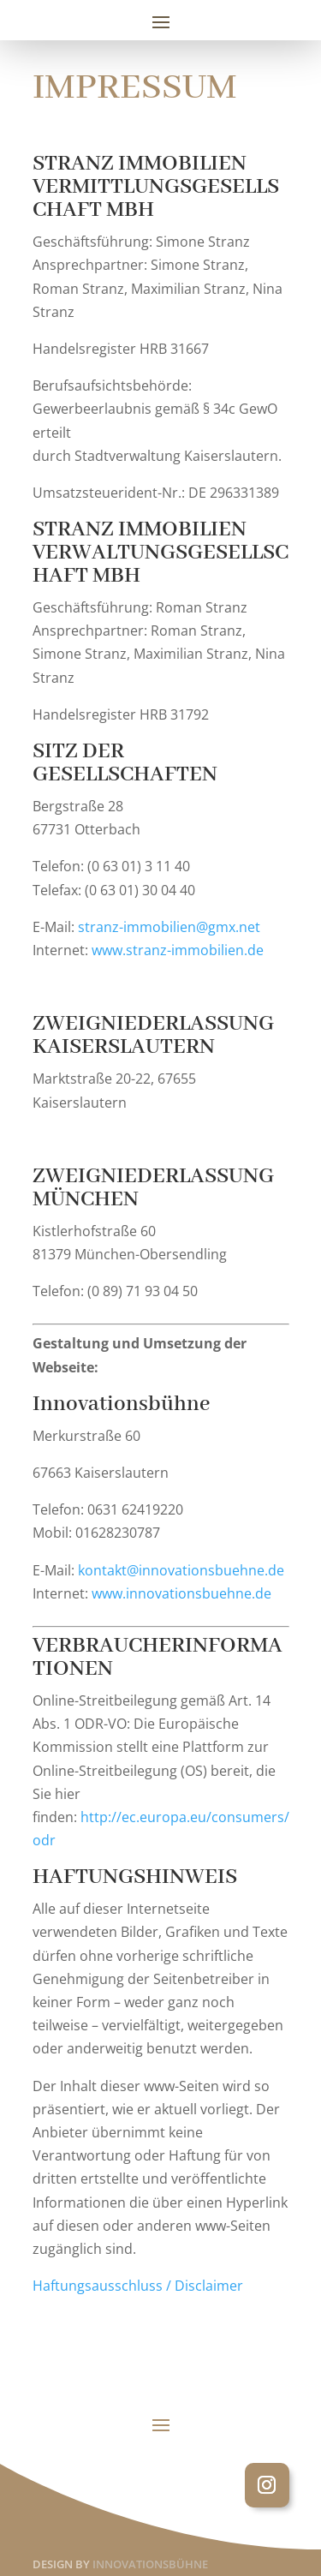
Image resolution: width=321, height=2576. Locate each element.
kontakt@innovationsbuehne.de (181, 1570)
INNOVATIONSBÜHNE (150, 2564)
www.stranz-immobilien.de (178, 950)
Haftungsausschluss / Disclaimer (138, 2285)
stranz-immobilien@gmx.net (169, 926)
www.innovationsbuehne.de (181, 1593)
